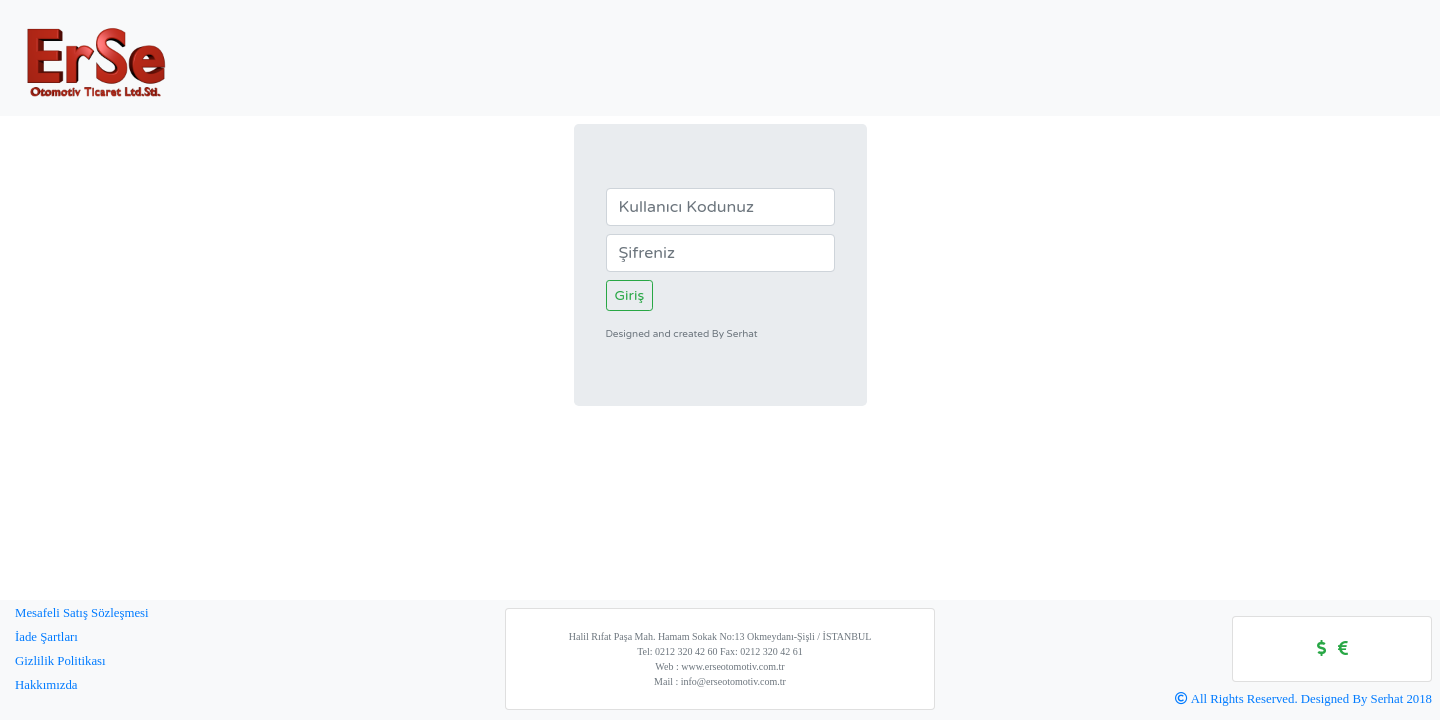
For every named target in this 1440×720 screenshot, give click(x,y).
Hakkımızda (46, 685)
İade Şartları (46, 637)
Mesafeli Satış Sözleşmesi (82, 613)
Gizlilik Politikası (60, 661)
